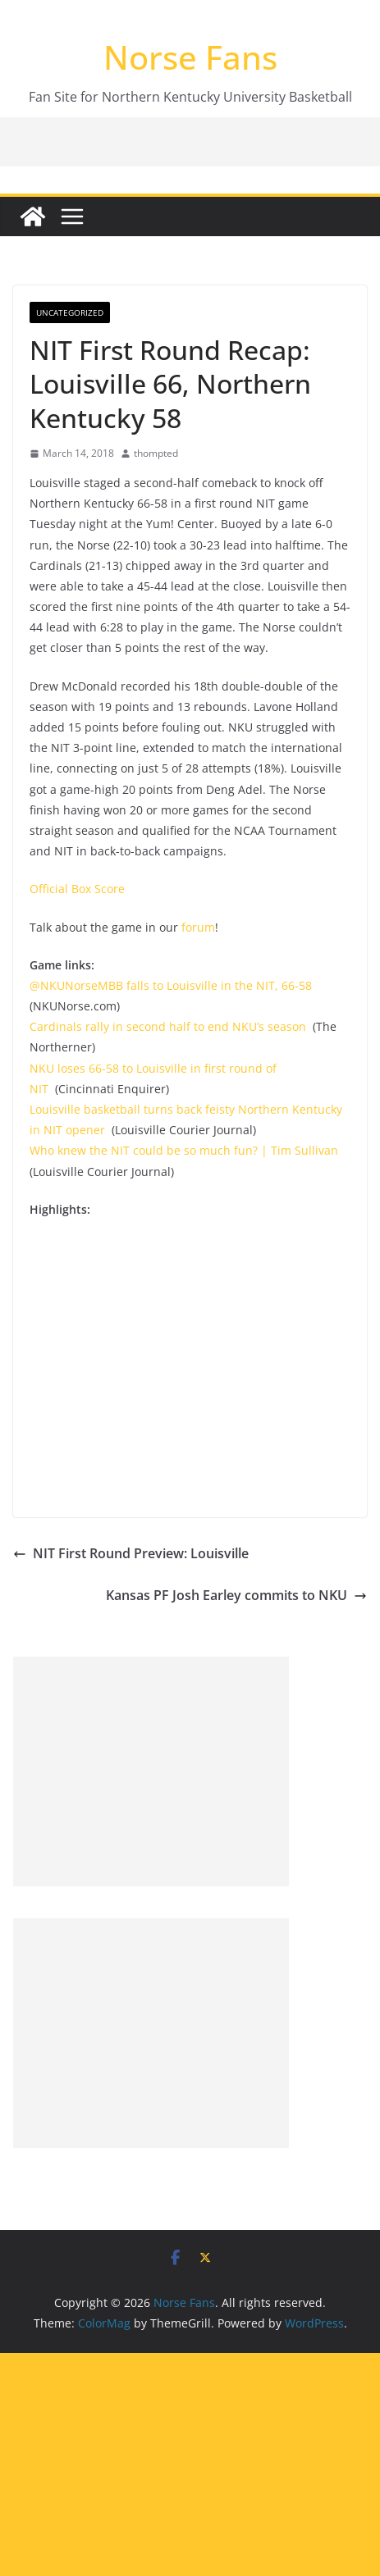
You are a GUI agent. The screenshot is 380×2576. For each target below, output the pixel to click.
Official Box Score (77, 888)
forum (198, 927)
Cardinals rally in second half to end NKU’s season (168, 1026)
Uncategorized (69, 312)
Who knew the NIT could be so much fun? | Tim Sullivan (184, 1150)
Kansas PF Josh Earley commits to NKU (236, 1595)
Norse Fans (190, 57)
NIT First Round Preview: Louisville (131, 1553)
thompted (156, 453)
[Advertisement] (151, 1771)
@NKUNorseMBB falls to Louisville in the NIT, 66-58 (171, 985)
